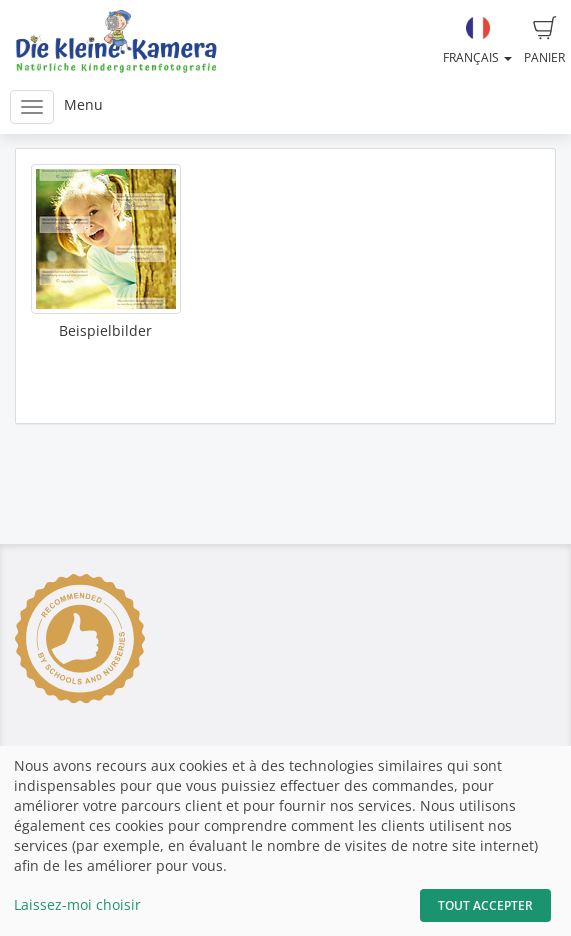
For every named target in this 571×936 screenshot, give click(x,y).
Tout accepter (485, 905)
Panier (544, 41)
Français (477, 41)
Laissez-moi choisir (77, 904)
